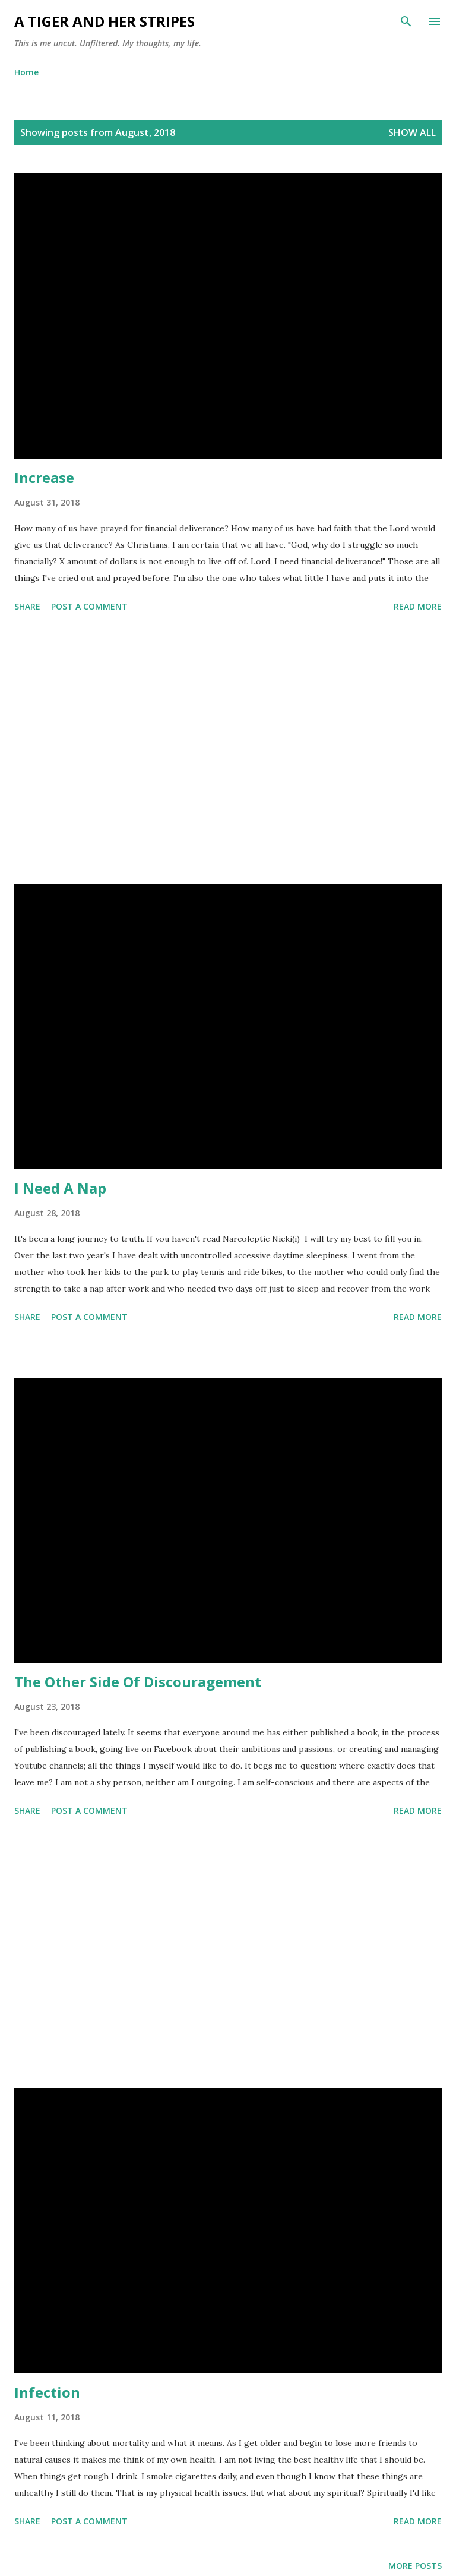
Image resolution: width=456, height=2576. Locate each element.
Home (26, 72)
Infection (47, 2392)
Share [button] (27, 606)
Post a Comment (89, 606)
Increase (44, 477)
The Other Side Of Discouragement (137, 1681)
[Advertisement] (228, 750)
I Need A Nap (60, 1188)
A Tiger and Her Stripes (104, 21)
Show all (412, 132)
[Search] (406, 21)
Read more (418, 606)
